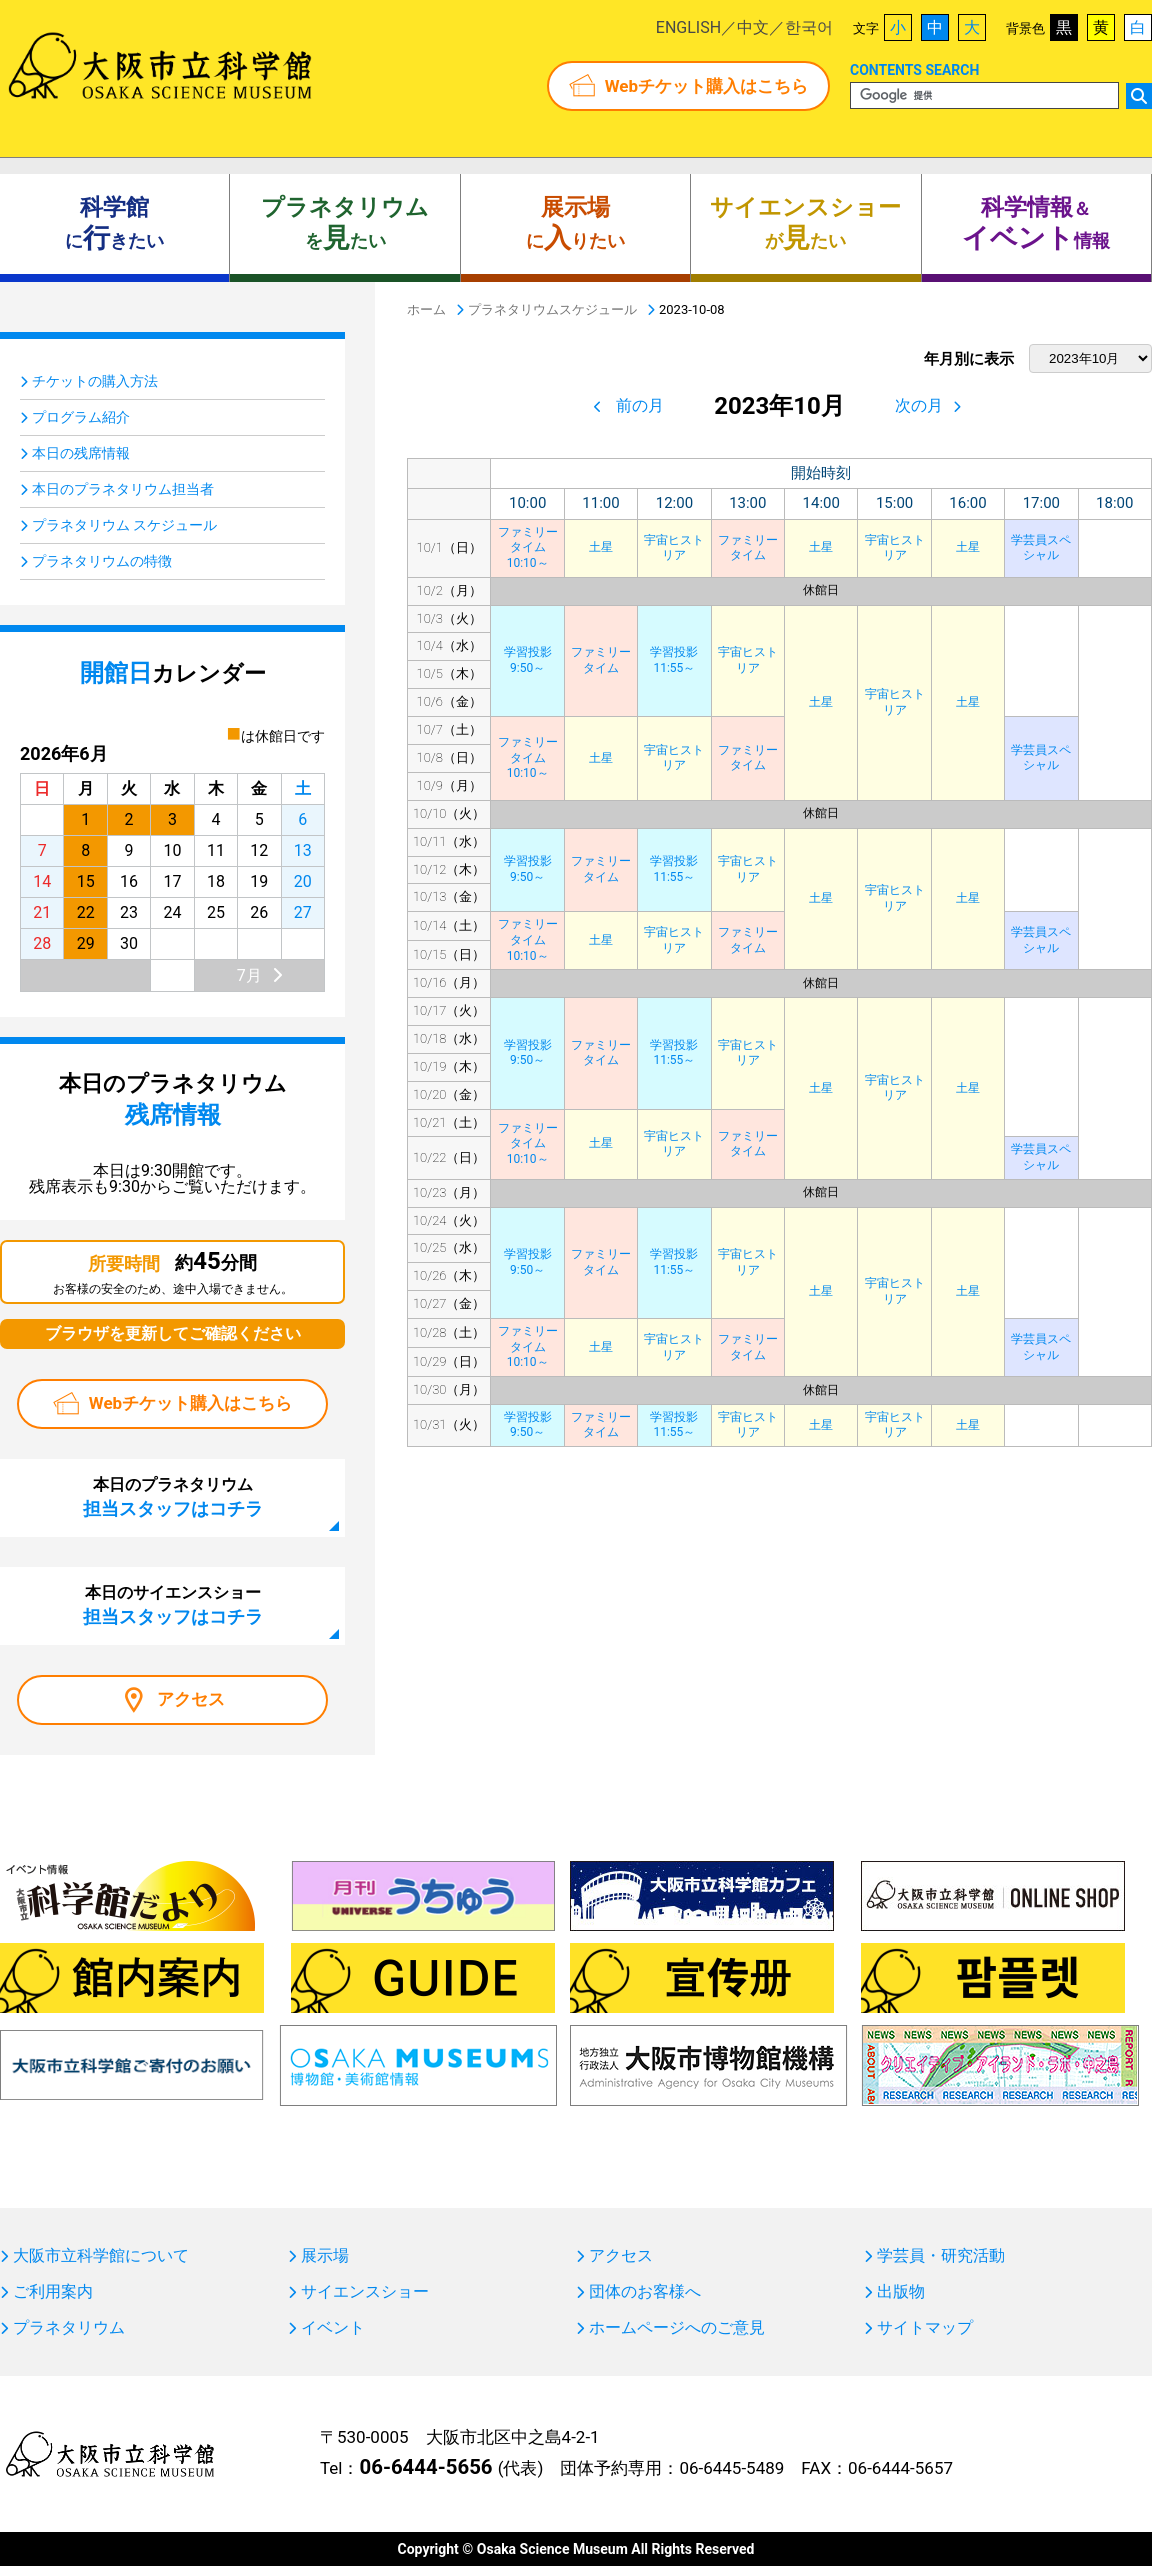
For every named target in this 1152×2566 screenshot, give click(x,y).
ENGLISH (688, 27)
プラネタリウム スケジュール (124, 525)
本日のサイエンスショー (173, 1605)
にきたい (114, 224)
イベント (333, 2328)
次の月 (919, 405)
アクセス (191, 1699)
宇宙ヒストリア (674, 548)
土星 (601, 547)
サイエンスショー (365, 2292)
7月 (249, 975)
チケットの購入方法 (95, 381)
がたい (805, 224)
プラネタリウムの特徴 (102, 561)
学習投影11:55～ (674, 660)
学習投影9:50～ (528, 660)
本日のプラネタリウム (173, 1497)
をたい (345, 224)
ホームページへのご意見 (677, 2328)
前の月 (640, 405)
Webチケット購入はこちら (706, 86)
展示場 (325, 2256)
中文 (753, 27)
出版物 (901, 2292)
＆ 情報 (1036, 224)
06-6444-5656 (425, 2467)
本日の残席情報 (81, 453)
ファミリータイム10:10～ (528, 547)
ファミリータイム (748, 548)
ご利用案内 (53, 2292)
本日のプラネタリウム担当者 (123, 489)
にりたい (575, 224)
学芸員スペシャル (1041, 548)
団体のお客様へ (645, 2292)
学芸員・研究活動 (941, 2256)
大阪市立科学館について (101, 2256)
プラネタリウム (69, 2328)
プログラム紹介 (81, 417)
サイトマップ (925, 2328)
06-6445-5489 (731, 2468)
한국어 (809, 27)
